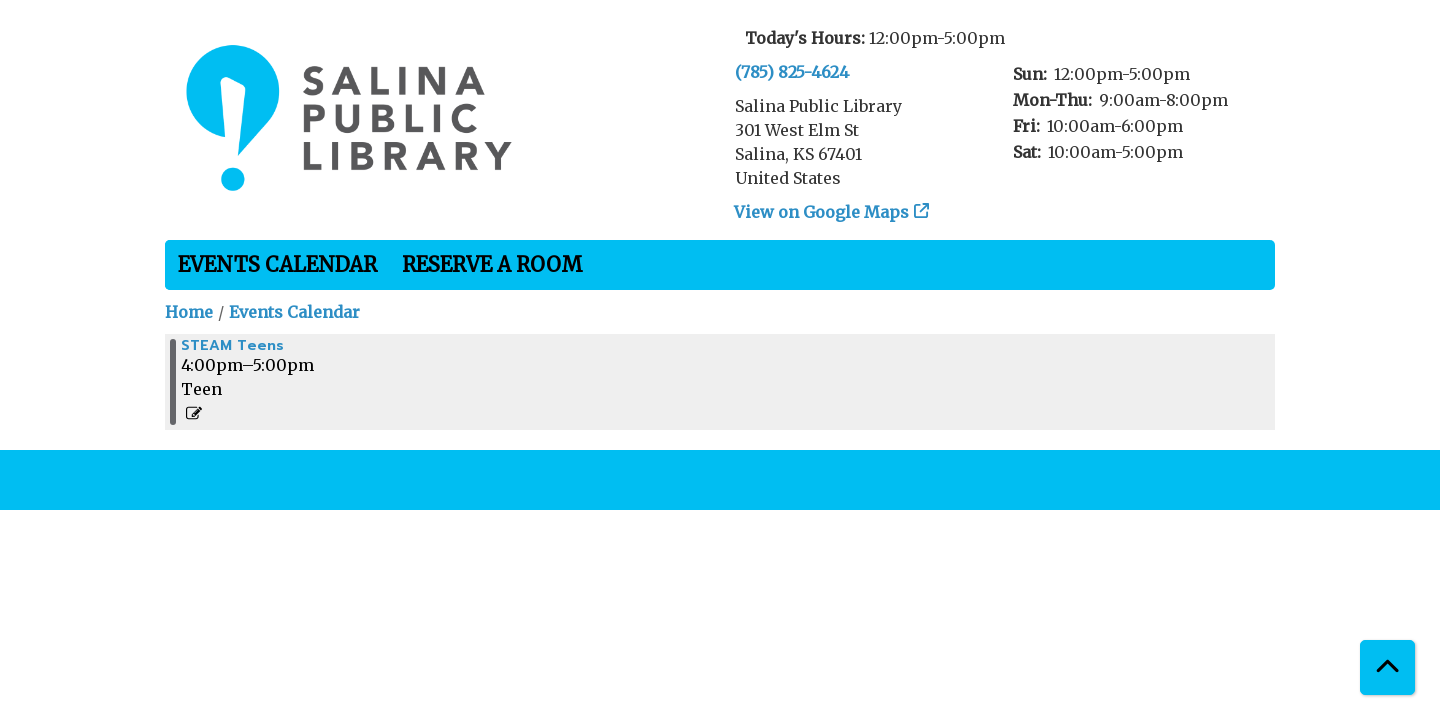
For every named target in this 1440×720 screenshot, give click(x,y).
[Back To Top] (1387, 667)
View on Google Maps (822, 212)
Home (189, 312)
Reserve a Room (492, 264)
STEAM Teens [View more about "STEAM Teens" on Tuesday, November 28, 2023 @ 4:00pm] (232, 346)
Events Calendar (277, 264)
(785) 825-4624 (792, 72)
